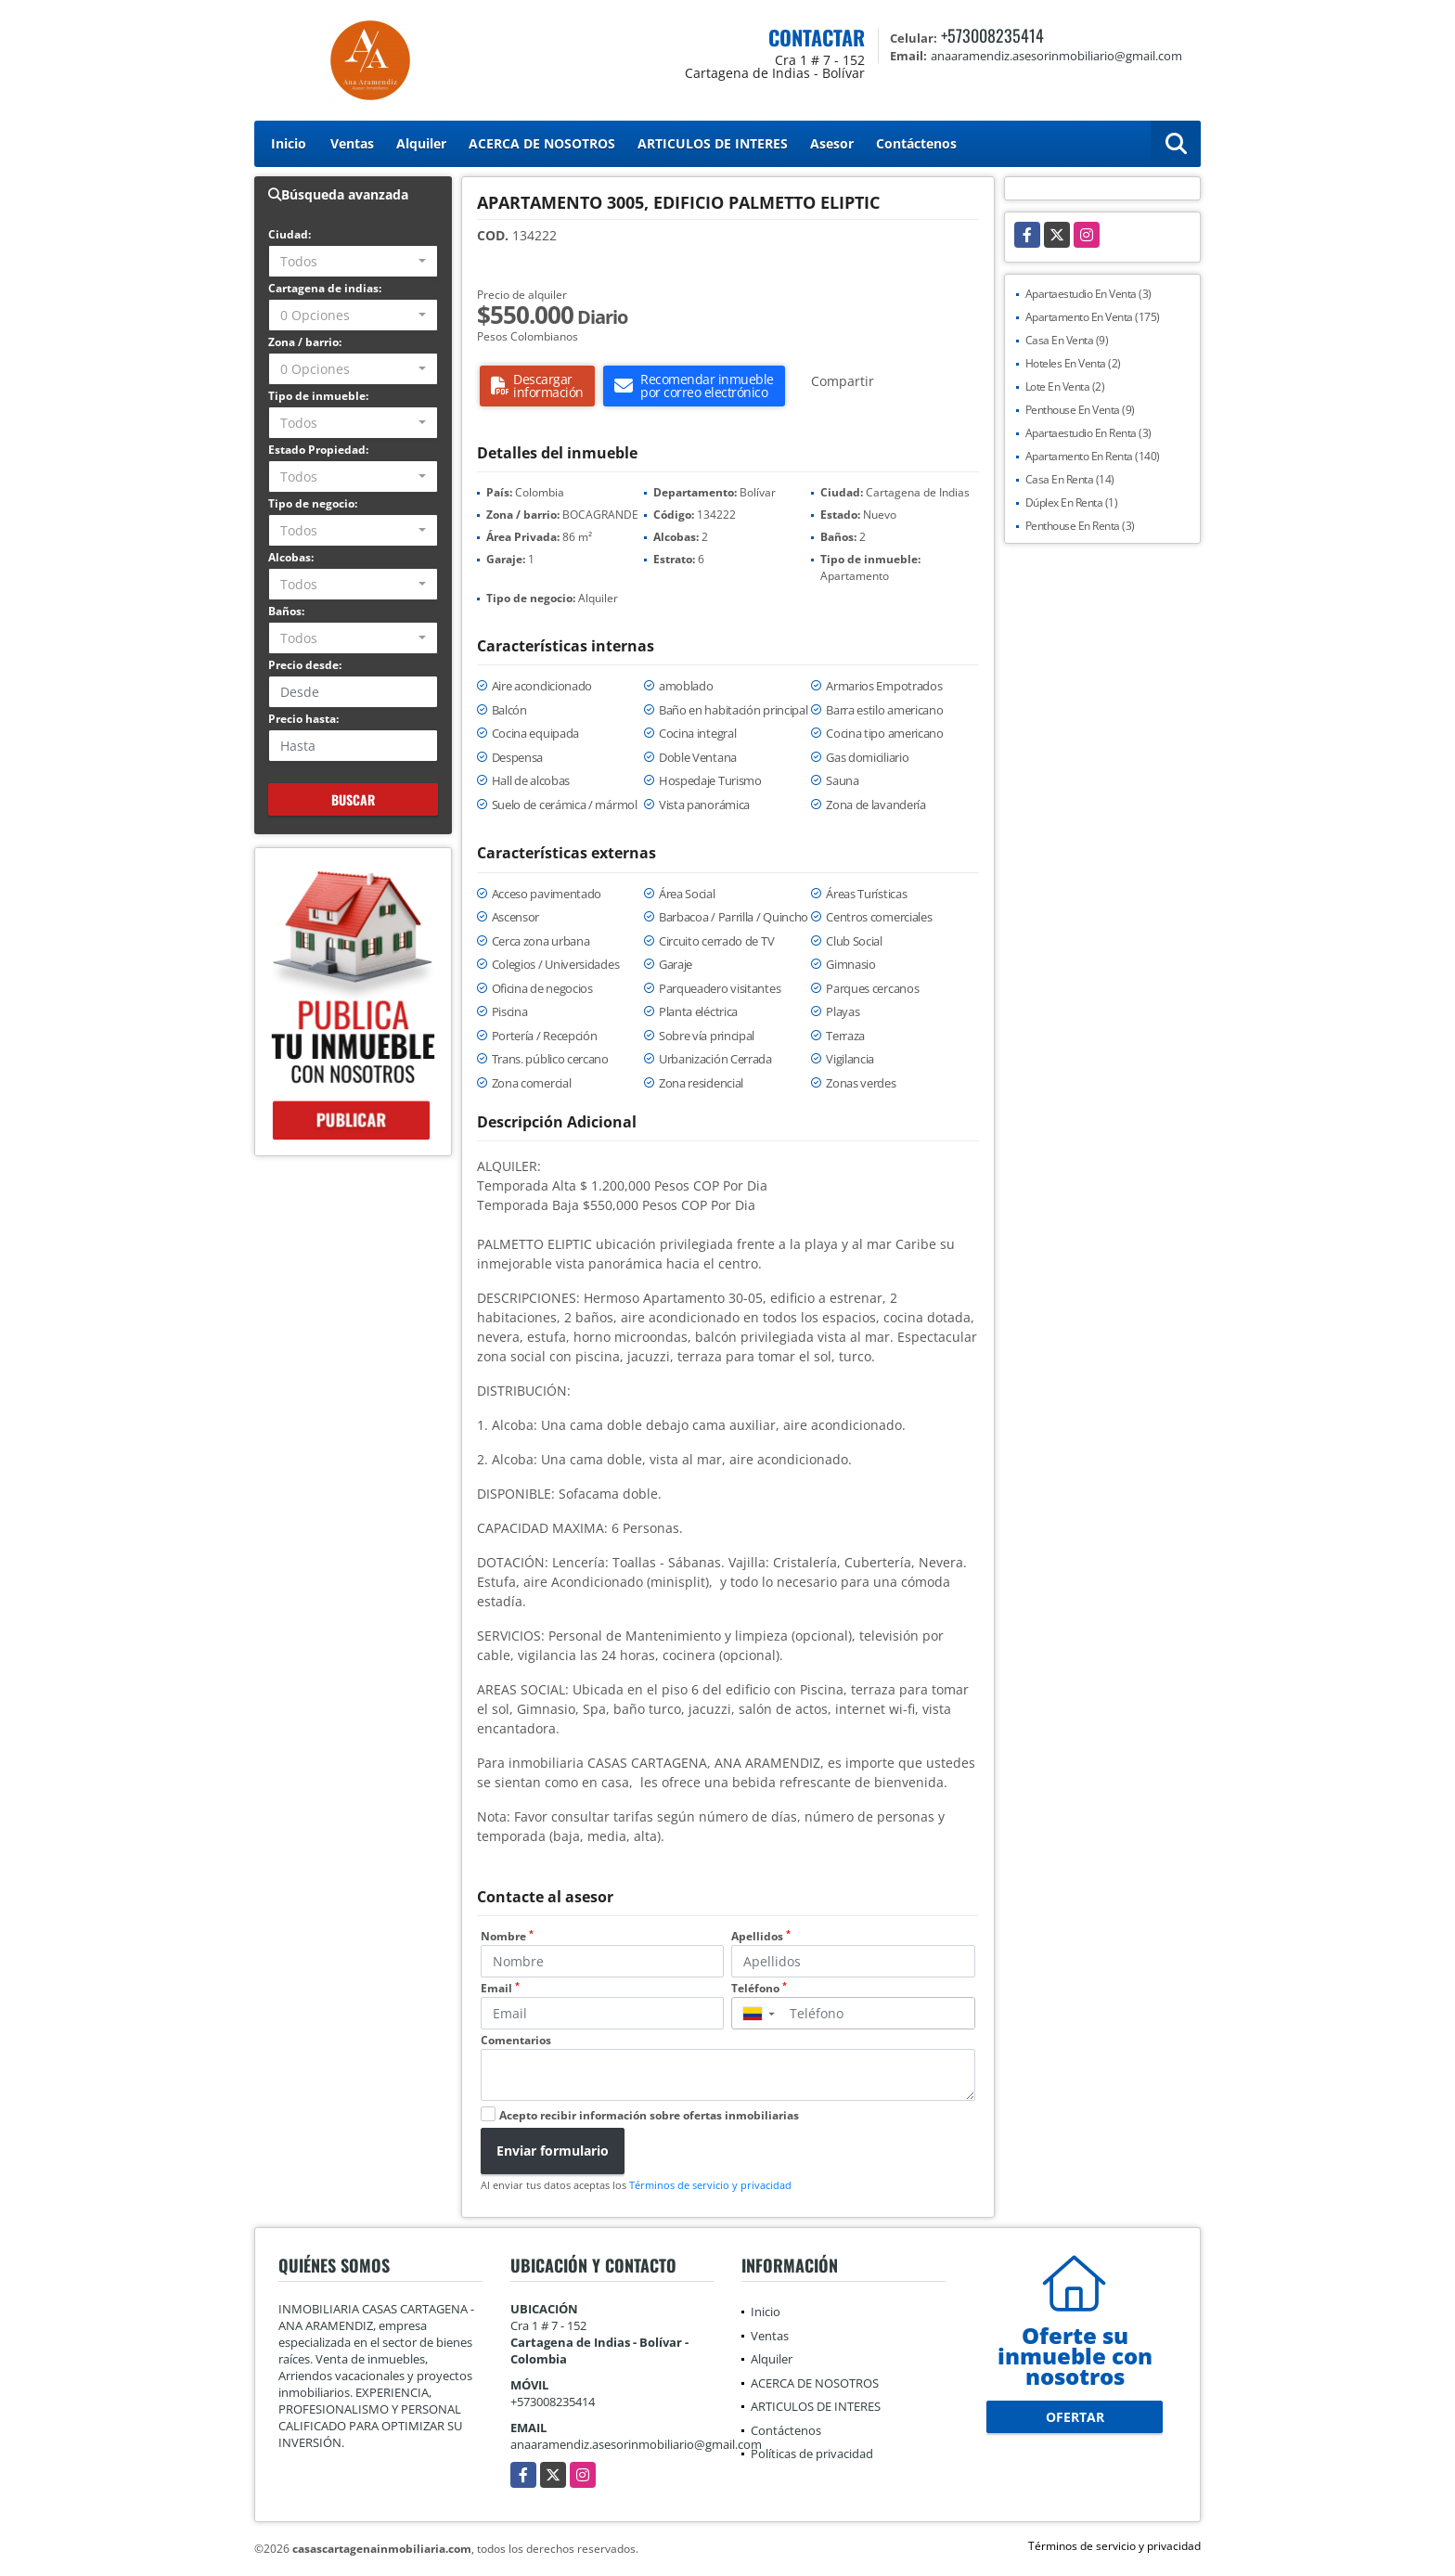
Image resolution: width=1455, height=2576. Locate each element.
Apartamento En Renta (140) (1092, 456)
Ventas (352, 143)
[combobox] (353, 261)
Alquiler (421, 143)
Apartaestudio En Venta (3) (1088, 294)
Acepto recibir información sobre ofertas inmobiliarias (649, 2115)
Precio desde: (304, 665)
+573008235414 (992, 35)
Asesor (832, 143)
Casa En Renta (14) (1069, 479)
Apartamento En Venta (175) (1092, 317)
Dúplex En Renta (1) (1071, 502)
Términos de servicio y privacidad (710, 2185)
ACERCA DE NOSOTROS (542, 143)
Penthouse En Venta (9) (1080, 410)
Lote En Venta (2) (1065, 386)
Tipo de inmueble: (318, 396)
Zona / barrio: (304, 342)
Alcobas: (291, 557)
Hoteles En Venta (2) (1073, 363)
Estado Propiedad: (318, 449)
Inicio (288, 143)
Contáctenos (916, 143)
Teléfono (759, 1988)
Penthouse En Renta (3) (1080, 526)
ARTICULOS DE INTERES (712, 143)
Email (500, 1988)
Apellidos (761, 1936)
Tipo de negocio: (312, 503)
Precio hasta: (303, 719)
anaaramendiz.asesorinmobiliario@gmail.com (636, 2444)
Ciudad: (289, 234)
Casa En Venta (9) (1067, 340)
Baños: (286, 611)
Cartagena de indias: (324, 288)
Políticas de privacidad (812, 2453)
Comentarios (516, 2040)
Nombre (507, 1936)
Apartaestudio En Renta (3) (1088, 433)
